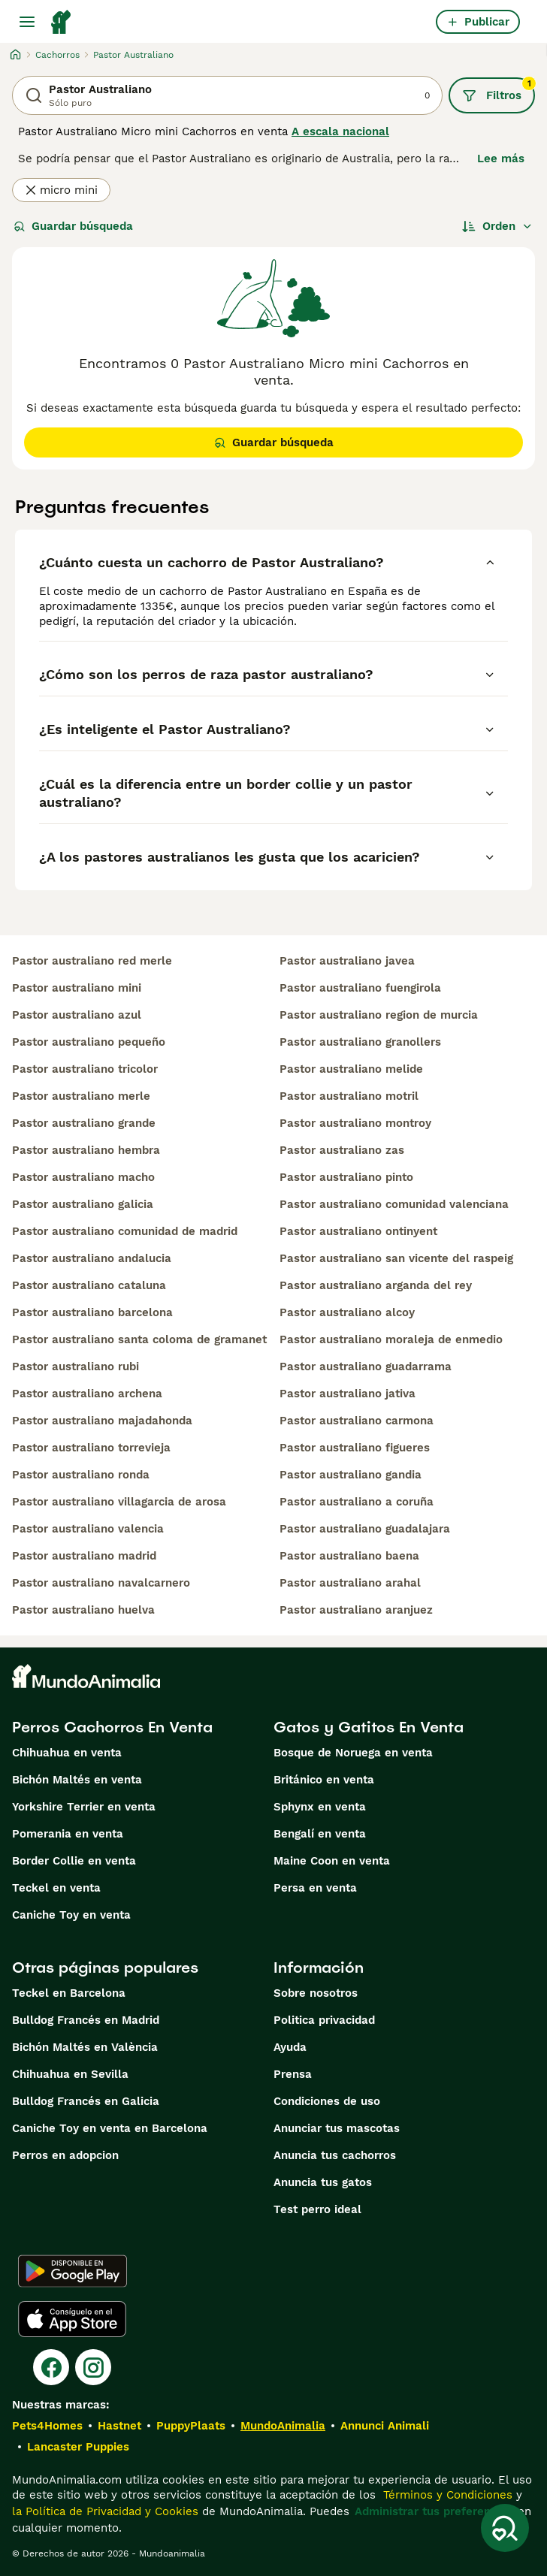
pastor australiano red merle (92, 961)
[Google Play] (72, 2271)
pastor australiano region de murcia (379, 1015)
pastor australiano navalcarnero (101, 1583)
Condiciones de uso (327, 2101)
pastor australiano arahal (350, 1583)
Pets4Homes (47, 2426)
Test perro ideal (317, 2209)
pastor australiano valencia (88, 1529)
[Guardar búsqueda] (505, 2528)
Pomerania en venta (67, 1834)
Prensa (293, 2074)
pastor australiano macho (83, 1177)
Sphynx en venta (320, 1806)
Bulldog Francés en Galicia (85, 2101)
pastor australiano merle (81, 1096)
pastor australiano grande (84, 1123)
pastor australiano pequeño (88, 1042)
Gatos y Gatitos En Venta (369, 1727)
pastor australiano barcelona (92, 1312)
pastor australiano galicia (82, 1204)
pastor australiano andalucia (91, 1258)
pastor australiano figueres (355, 1447)
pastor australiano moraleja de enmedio (391, 1339)
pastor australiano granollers (360, 1042)
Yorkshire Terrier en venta (84, 1806)
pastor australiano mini (76, 988)
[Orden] (497, 226)
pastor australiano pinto (346, 1177)
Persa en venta (315, 1888)
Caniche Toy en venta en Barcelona (109, 2128)
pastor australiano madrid (84, 1556)
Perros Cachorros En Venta (112, 1727)
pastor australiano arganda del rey (376, 1285)
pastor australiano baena (349, 1556)
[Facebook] (51, 2367)
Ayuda (290, 2047)
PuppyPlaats (190, 2426)
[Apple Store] (72, 2319)
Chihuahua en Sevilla (70, 2074)
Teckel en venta (56, 1888)
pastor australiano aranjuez (356, 1610)
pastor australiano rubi (75, 1366)
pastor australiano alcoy (347, 1312)
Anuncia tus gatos (323, 2182)
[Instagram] (93, 2367)
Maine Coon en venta (332, 1861)
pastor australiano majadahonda (102, 1420)
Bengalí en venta (320, 1834)
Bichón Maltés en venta (77, 1779)
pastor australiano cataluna (89, 1285)
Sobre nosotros (316, 1993)
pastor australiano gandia (351, 1474)
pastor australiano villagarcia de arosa (119, 1501)
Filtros (498, 90)
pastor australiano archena (87, 1393)
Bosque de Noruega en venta (353, 1752)
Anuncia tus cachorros (335, 2155)
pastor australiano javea (347, 961)
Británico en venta (324, 1779)
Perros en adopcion (65, 2155)
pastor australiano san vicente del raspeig (396, 1258)
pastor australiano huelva (83, 1610)
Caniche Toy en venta (71, 1915)
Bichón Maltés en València (85, 2047)
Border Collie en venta (74, 1861)
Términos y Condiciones (445, 2495)
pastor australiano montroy (355, 1123)
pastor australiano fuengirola (360, 988)
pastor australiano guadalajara (365, 1529)
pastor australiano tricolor (85, 1069)
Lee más (500, 158)
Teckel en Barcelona (68, 1993)
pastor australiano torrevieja (91, 1447)
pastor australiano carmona (357, 1420)
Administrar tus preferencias (433, 2511)
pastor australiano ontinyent (358, 1231)
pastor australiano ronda (81, 1474)
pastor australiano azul (76, 1015)
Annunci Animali (384, 2426)
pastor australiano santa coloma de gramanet (139, 1339)
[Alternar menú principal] (27, 22)
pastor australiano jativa (348, 1393)
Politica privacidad (324, 2020)
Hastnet (119, 2426)
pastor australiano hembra (86, 1150)
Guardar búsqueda (73, 226)
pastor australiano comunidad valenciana (394, 1204)
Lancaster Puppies (78, 2447)
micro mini (61, 190)
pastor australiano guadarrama (366, 1366)
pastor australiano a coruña (357, 1501)
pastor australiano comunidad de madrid (124, 1231)
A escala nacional (340, 131)
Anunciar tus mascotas (337, 2128)
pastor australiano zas (342, 1150)
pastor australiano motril (349, 1096)
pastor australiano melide (351, 1069)
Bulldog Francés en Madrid (85, 2020)
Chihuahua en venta (67, 1752)
